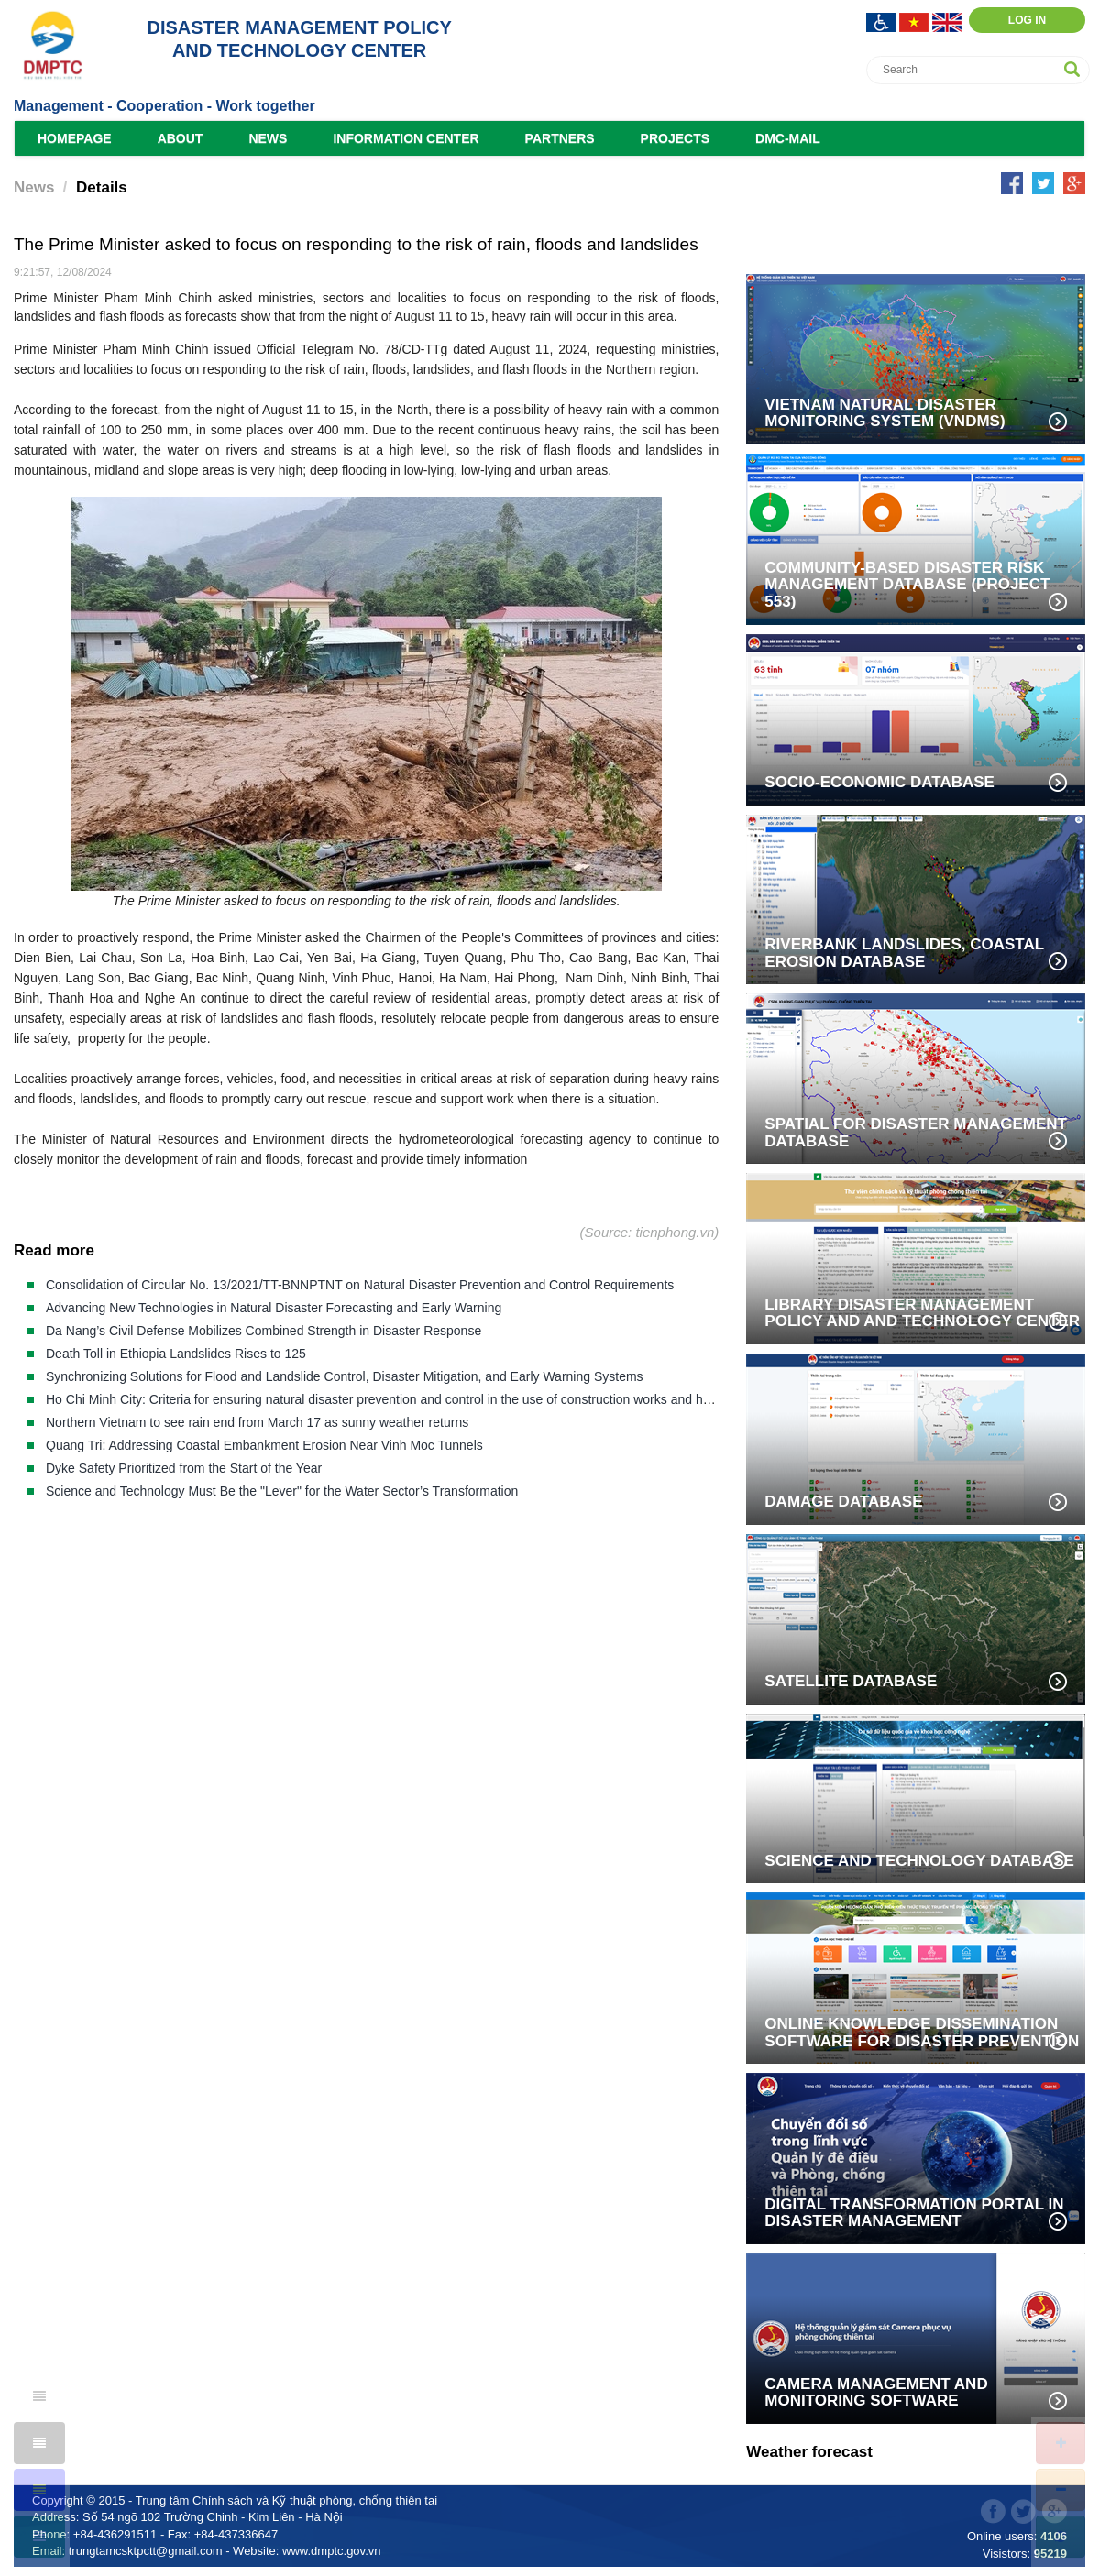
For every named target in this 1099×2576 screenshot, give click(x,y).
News (267, 138)
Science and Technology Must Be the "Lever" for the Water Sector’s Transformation (282, 1491)
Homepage (75, 138)
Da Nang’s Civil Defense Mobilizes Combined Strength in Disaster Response (263, 1330)
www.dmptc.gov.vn (331, 2551)
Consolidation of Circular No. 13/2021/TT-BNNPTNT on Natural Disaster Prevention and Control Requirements (360, 1284)
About (180, 138)
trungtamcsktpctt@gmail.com (146, 2551)
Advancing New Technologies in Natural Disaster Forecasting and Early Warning (273, 1307)
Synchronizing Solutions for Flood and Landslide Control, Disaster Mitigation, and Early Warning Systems (344, 1376)
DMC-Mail (787, 138)
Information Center (405, 138)
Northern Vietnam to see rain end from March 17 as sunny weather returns (257, 1422)
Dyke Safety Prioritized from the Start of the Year (184, 1468)
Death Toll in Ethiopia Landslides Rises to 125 (176, 1353)
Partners (560, 138)
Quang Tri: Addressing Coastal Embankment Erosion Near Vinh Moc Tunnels (264, 1445)
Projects (675, 138)
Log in (1027, 20)
